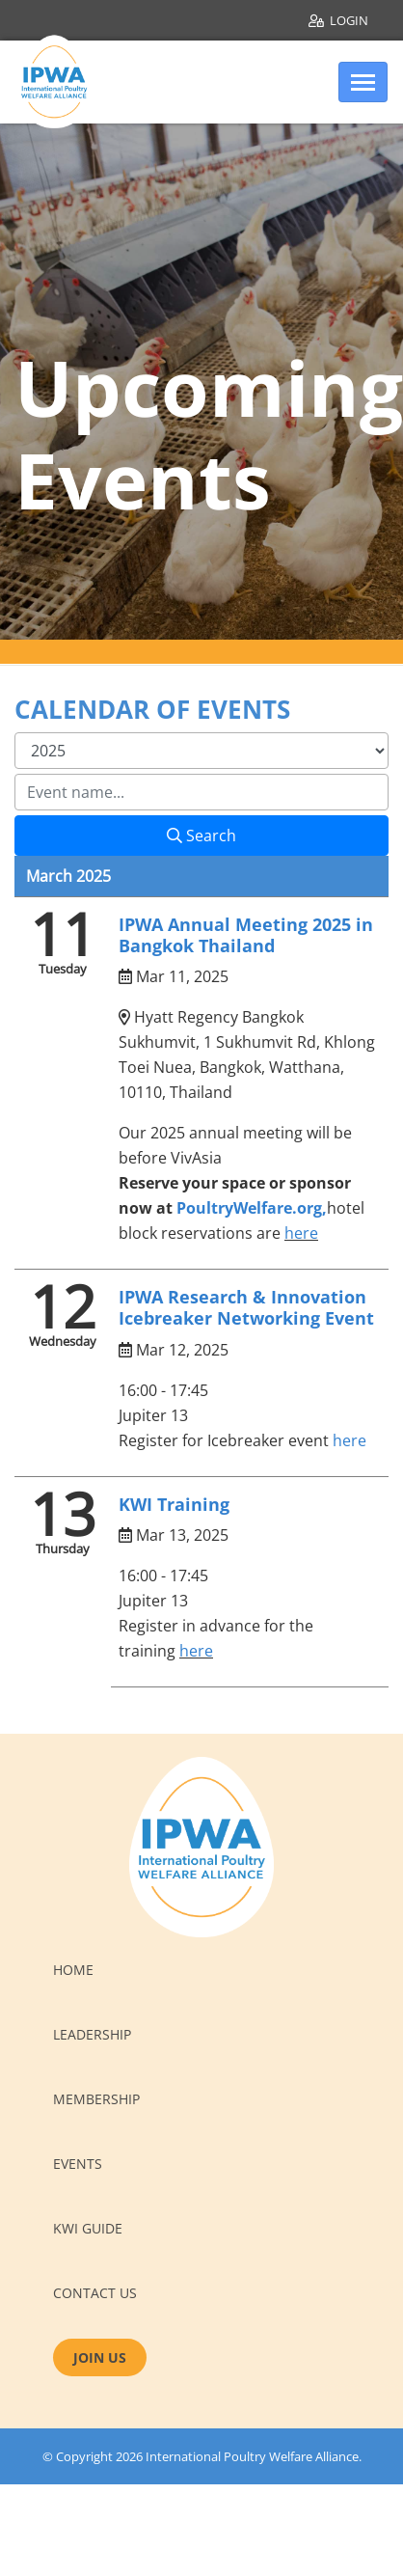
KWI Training (174, 1504)
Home (73, 1969)
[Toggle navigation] (363, 82)
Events (77, 2163)
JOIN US (99, 2357)
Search (201, 835)
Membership (96, 2099)
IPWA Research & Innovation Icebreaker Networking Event (246, 1307)
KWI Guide (87, 2228)
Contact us (95, 2293)
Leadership (92, 2034)
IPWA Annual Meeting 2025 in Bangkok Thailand (246, 935)
